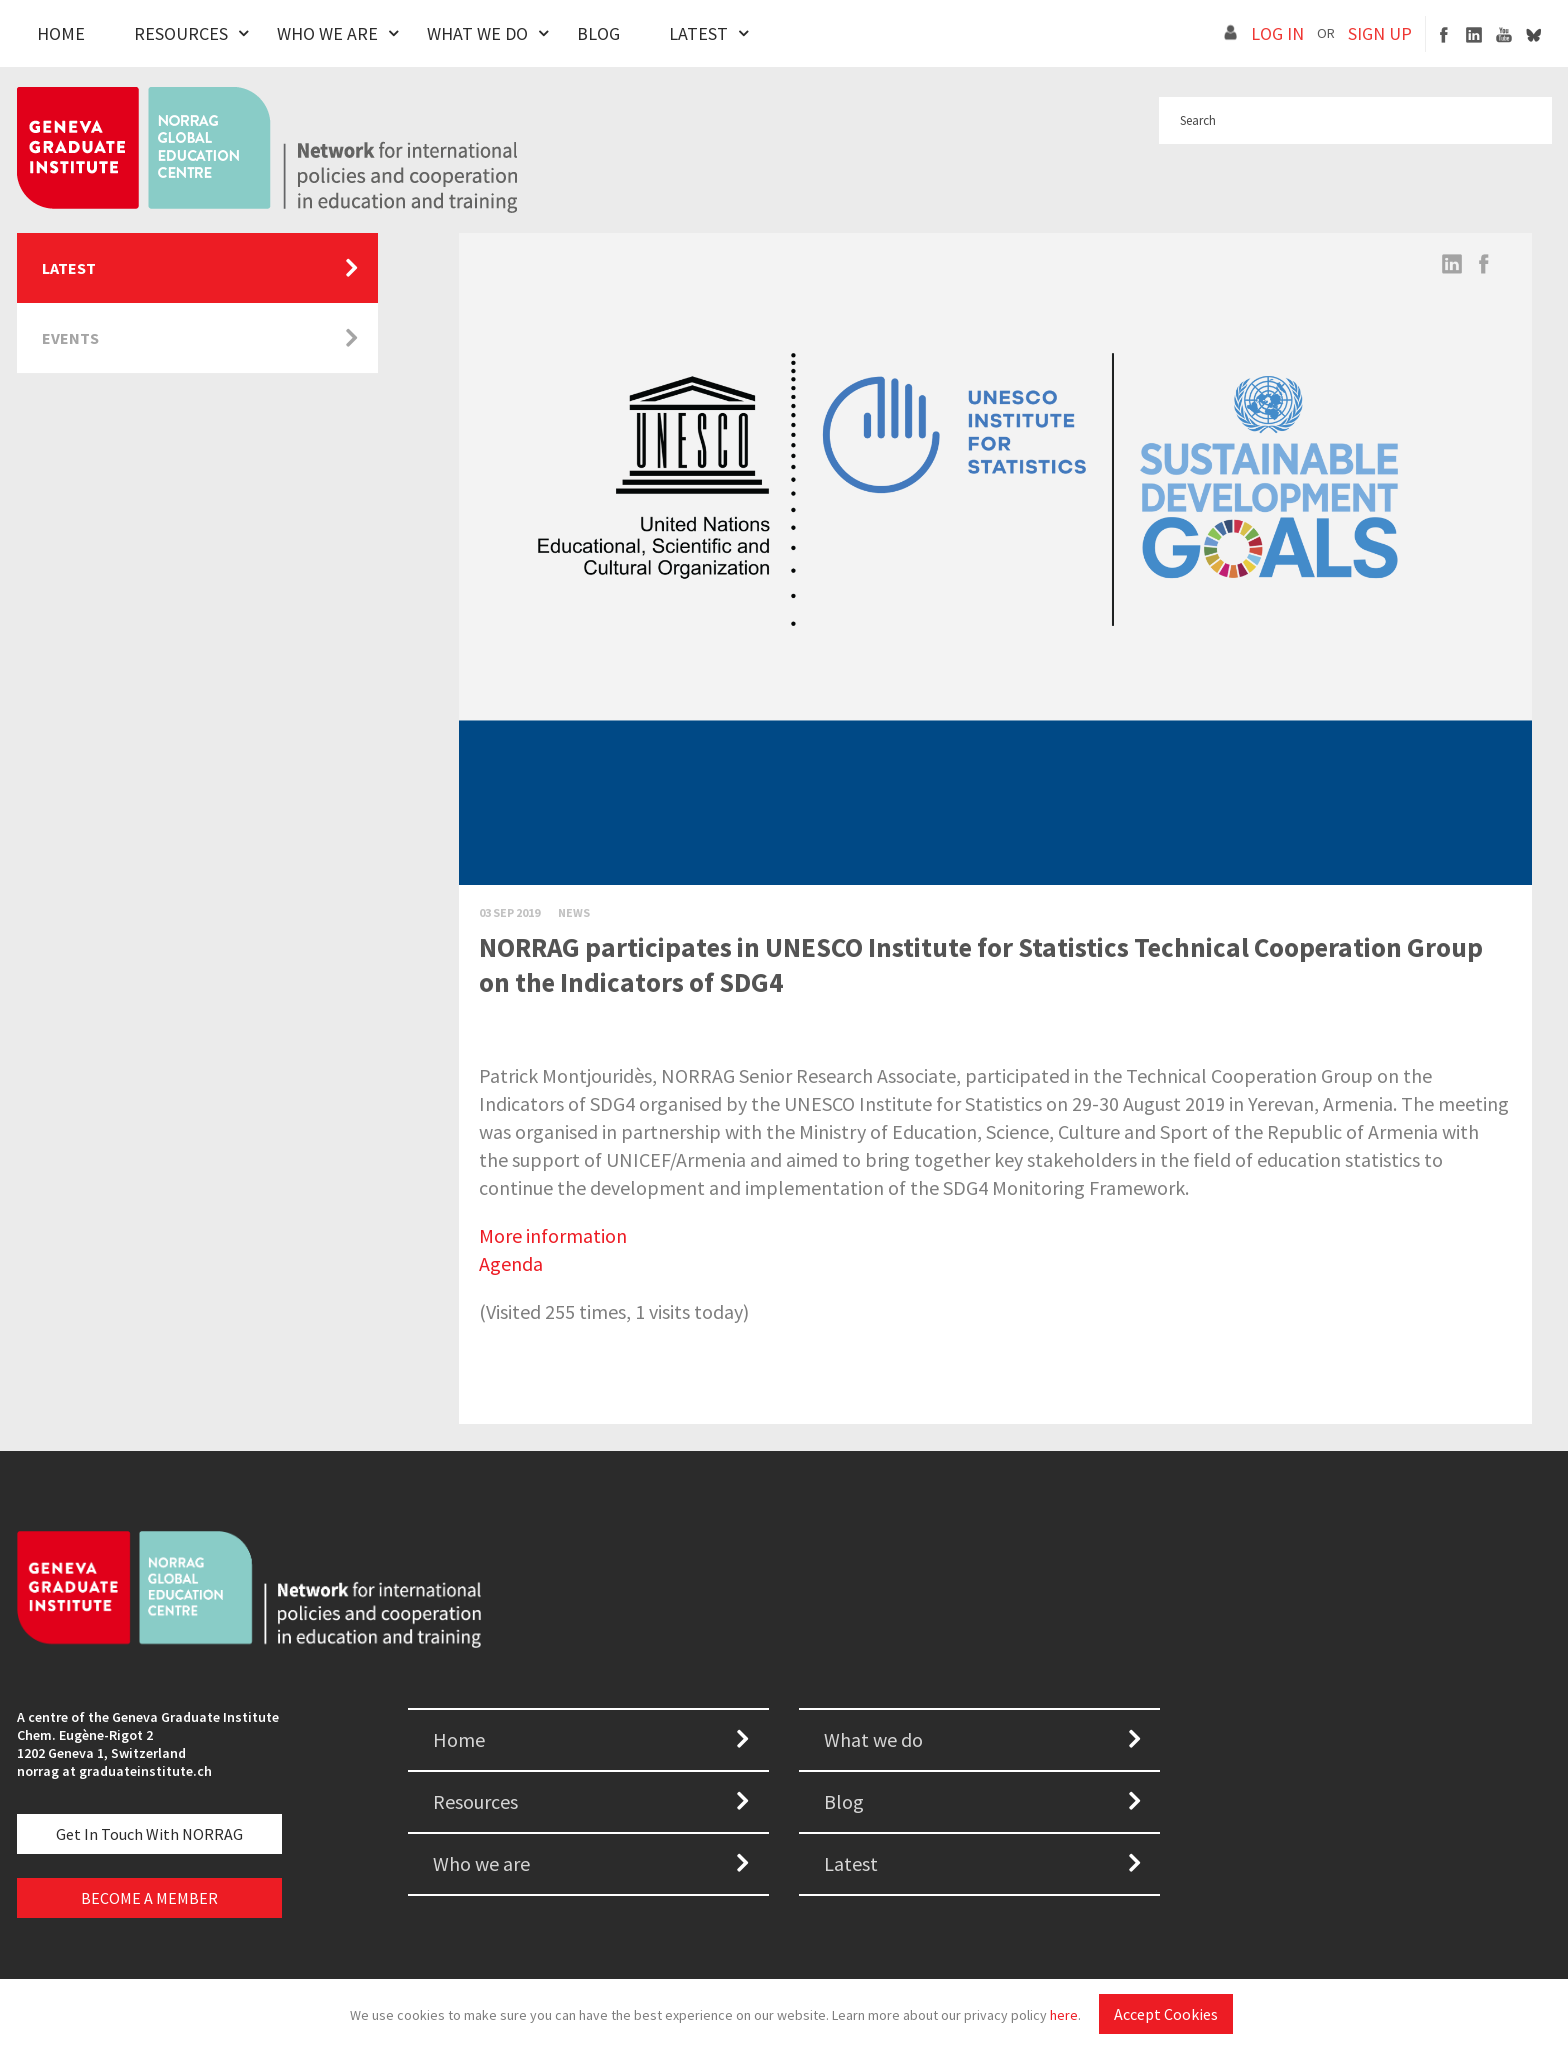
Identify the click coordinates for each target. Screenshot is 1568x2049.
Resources (181, 33)
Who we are (481, 1863)
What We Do (477, 33)
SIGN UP (1380, 33)
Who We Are (327, 33)
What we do (873, 1739)
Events (70, 338)
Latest (698, 33)
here (1064, 2015)
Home (61, 33)
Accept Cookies (1166, 2014)
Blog (598, 33)
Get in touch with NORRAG (149, 1834)
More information (553, 1235)
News (574, 912)
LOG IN (1277, 33)
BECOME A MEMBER (149, 1898)
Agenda (511, 1263)
